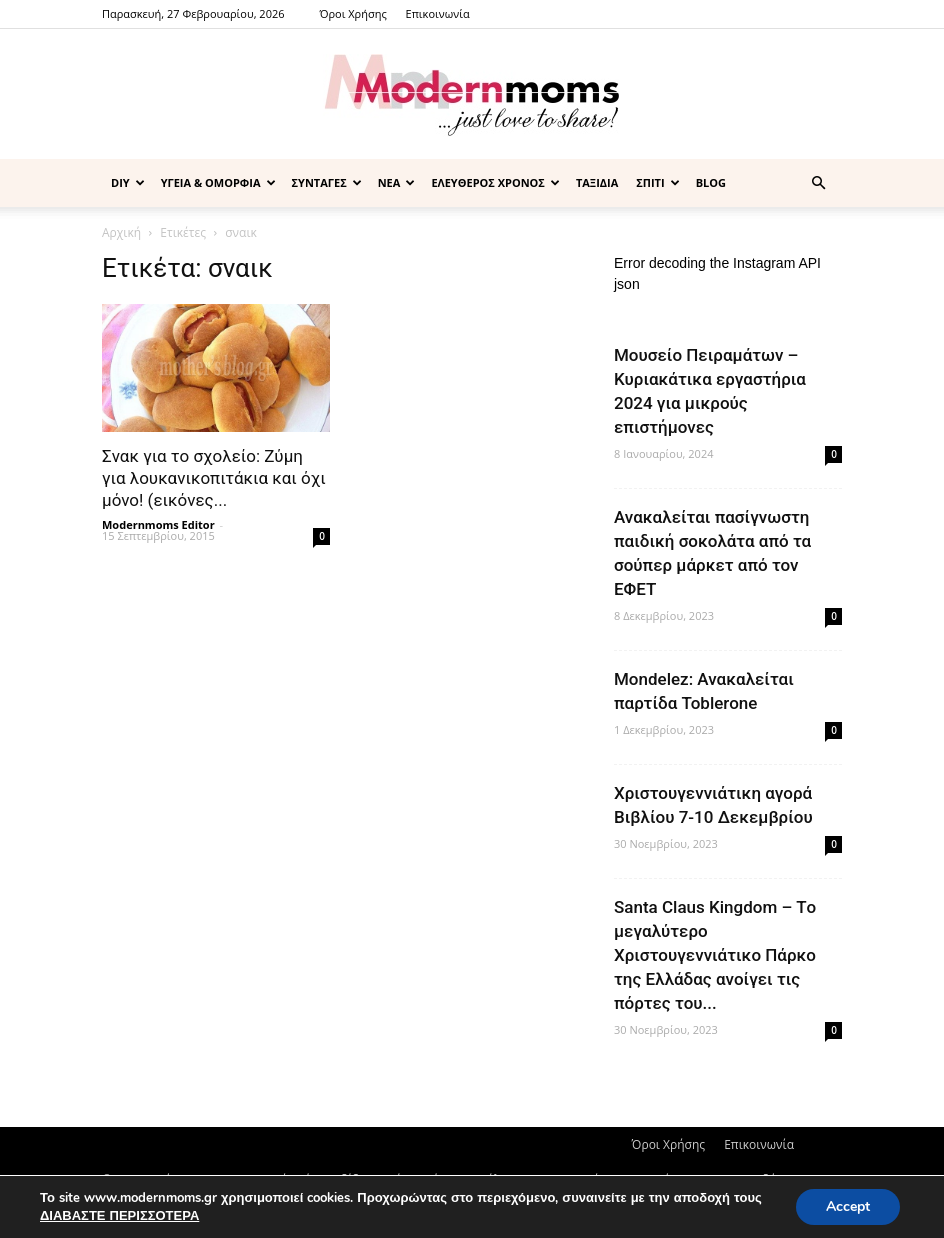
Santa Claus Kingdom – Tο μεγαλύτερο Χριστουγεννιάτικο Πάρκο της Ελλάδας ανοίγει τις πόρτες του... (715, 955)
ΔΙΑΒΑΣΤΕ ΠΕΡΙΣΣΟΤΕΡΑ (119, 1216)
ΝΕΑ (397, 182)
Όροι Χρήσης (352, 13)
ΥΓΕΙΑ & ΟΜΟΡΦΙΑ (218, 182)
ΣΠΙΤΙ (657, 182)
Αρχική (121, 232)
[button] (818, 183)
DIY (128, 182)
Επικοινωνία (438, 13)
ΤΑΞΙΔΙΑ (597, 182)
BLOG (711, 182)
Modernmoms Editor (158, 524)
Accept (848, 1206)
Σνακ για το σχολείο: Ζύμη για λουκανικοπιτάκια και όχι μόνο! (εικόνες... (214, 478)
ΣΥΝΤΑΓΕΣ (327, 182)
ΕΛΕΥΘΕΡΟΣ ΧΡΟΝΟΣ (495, 182)
